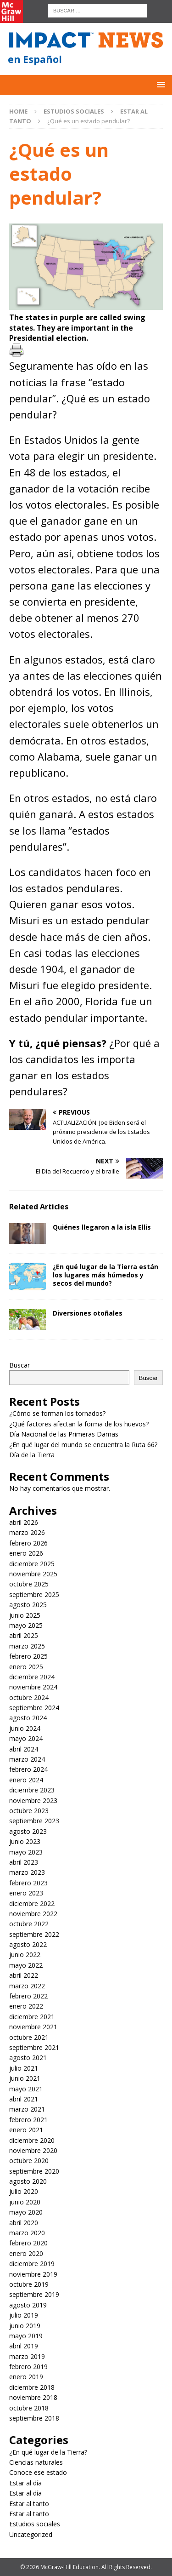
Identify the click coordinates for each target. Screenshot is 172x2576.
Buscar (19, 1365)
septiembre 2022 (34, 1934)
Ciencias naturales (36, 2462)
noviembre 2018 (33, 2397)
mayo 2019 (26, 2335)
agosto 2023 (28, 1831)
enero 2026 (26, 1553)
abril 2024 (23, 1749)
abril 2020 (23, 2222)
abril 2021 (23, 2099)
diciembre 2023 (32, 1790)
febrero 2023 (28, 1882)
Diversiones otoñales (87, 1313)
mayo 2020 (26, 2212)
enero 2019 (26, 2376)
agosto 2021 (28, 2057)
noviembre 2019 (33, 2274)
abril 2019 (23, 2345)
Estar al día (25, 2483)
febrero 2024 (28, 1769)
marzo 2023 (27, 1872)
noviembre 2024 (33, 1687)
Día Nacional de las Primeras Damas (64, 1434)
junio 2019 (24, 2325)
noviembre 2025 (33, 1573)
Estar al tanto (29, 2503)
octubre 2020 (29, 2160)
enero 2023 (26, 1893)
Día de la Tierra (32, 1454)
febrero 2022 (28, 1996)
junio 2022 (24, 1954)
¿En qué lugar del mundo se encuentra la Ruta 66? (83, 1444)
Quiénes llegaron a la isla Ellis (102, 1227)
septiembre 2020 (34, 2171)
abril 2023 (23, 1862)
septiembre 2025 (34, 1594)
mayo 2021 (26, 2088)
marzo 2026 (27, 1532)
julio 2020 (23, 2191)
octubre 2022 (29, 1923)
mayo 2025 (26, 1625)
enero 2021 (26, 2129)
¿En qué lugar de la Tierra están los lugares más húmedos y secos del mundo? (105, 1275)
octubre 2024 (29, 1697)
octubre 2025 (29, 1584)
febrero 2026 (28, 1543)
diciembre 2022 (32, 1903)
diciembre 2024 (32, 1676)
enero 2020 (26, 2253)
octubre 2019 (29, 2284)
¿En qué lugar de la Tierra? (48, 2452)
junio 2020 (24, 2202)
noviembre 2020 (33, 2150)
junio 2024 (24, 1728)
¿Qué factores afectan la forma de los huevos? (79, 1424)
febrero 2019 (28, 2366)
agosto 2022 (28, 1944)
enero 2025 (26, 1666)
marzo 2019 (27, 2356)
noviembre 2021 (33, 2026)
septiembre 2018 (34, 2418)
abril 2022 (23, 1975)
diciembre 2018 (32, 2387)
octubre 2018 (29, 2408)
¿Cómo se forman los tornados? (57, 1413)
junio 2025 (24, 1615)
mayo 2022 (26, 1965)
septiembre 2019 (34, 2294)
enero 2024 (26, 1779)
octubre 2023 (29, 1810)
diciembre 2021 (32, 2016)
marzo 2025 (27, 1646)
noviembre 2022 (33, 1913)
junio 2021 (24, 2078)
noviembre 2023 (33, 1800)
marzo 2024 (27, 1759)
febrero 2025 (28, 1656)
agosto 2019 (28, 2305)
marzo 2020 (27, 2232)
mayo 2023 (26, 1852)
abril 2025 (23, 1635)
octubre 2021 (29, 2037)
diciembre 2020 (32, 2140)
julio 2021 (23, 2068)
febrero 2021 (28, 2119)
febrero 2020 (28, 2242)
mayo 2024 (26, 1738)
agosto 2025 (28, 1604)
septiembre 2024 (34, 1707)
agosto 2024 (28, 1717)
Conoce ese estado (38, 2472)
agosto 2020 (28, 2181)
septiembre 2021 (34, 2047)
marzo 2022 (27, 1985)
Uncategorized (30, 2534)
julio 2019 (23, 2315)
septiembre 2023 (34, 1820)
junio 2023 (24, 1841)
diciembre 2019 (32, 2263)
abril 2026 (23, 1522)
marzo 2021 (27, 2109)
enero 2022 (26, 2006)
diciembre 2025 (32, 1563)
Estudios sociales (74, 111)
